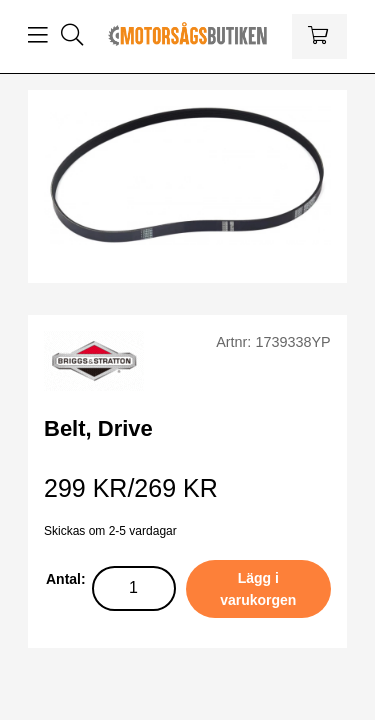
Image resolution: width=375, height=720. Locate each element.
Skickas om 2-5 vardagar (110, 531)
